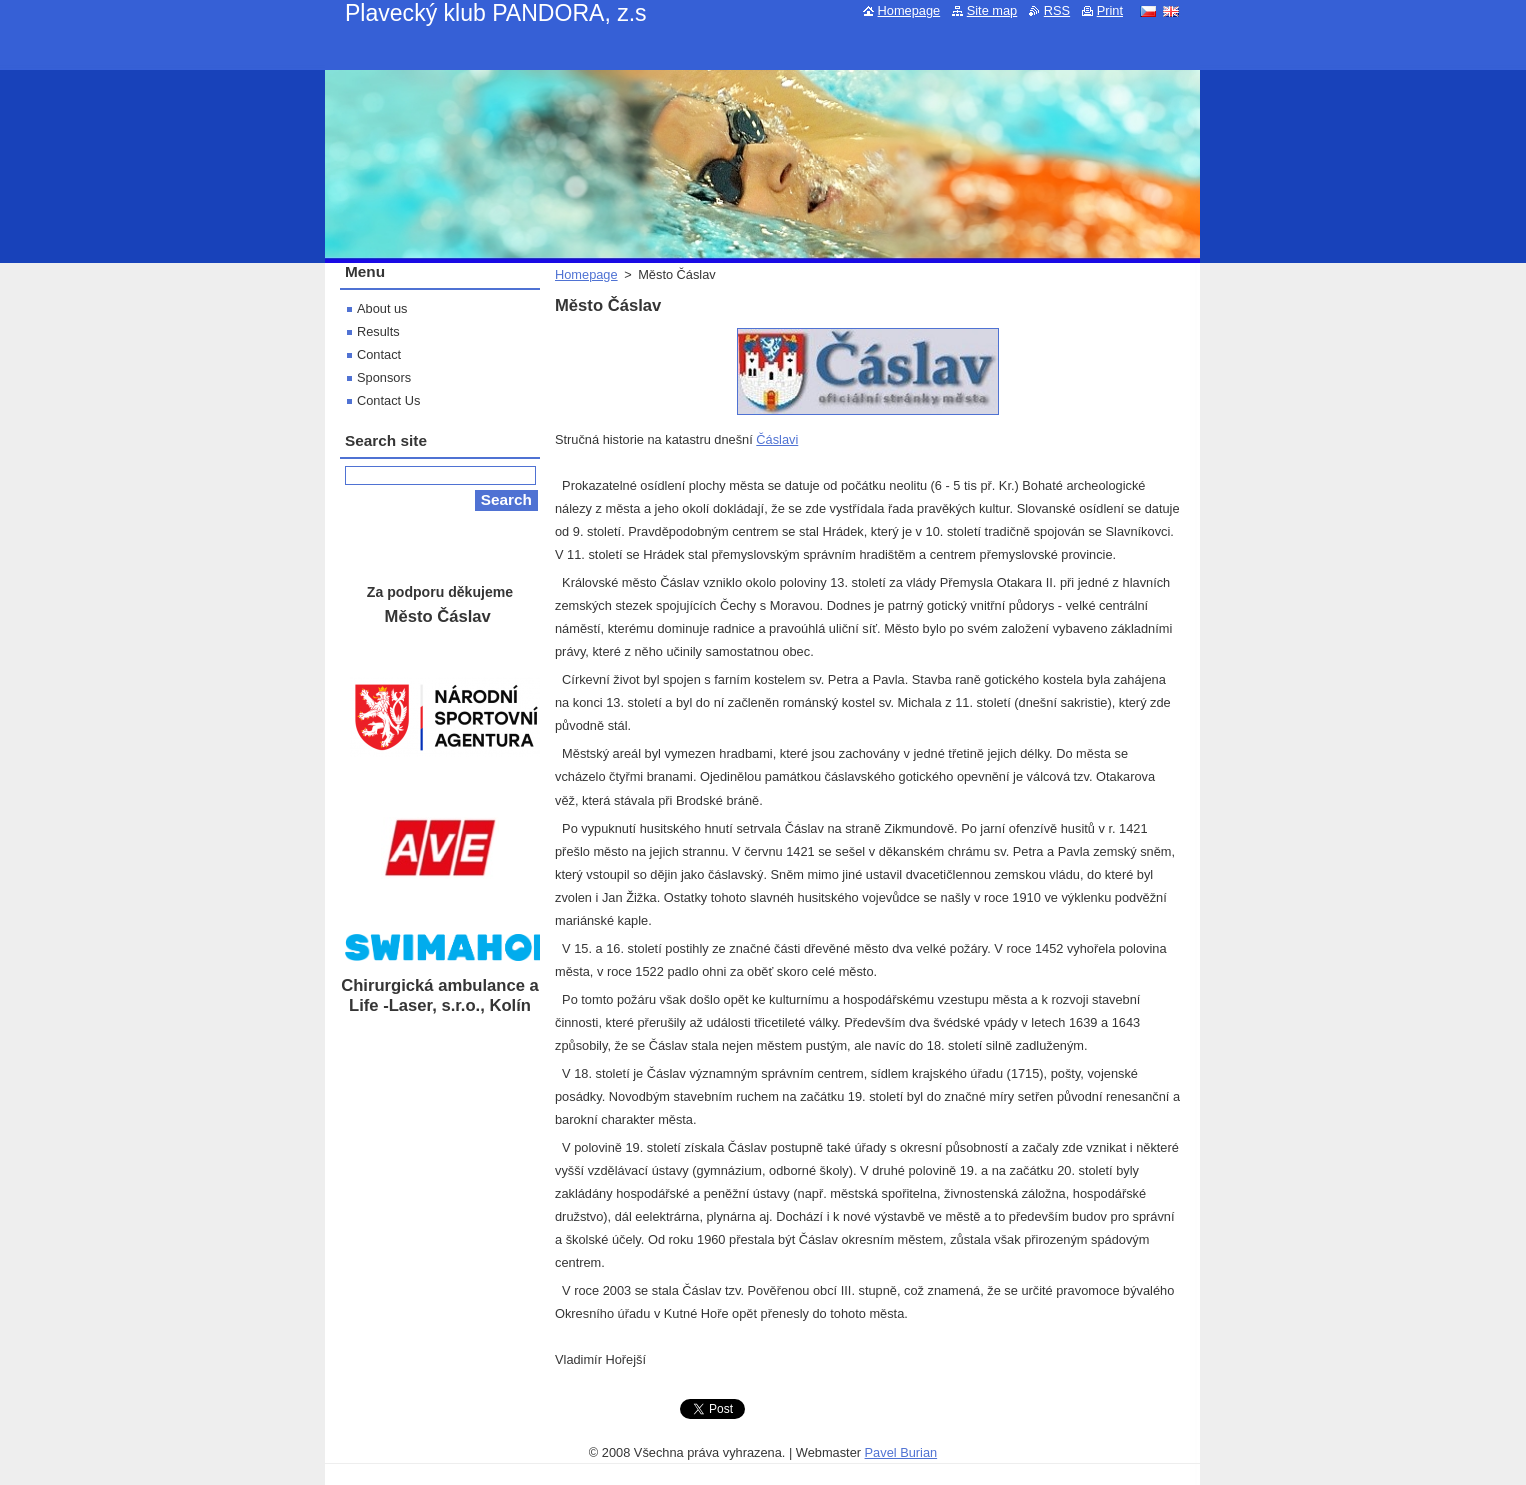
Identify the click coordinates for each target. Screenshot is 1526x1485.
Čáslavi (777, 439)
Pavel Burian (901, 1452)
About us (382, 308)
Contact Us (388, 400)
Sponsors (384, 377)
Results (378, 331)
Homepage (586, 274)
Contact (379, 354)
